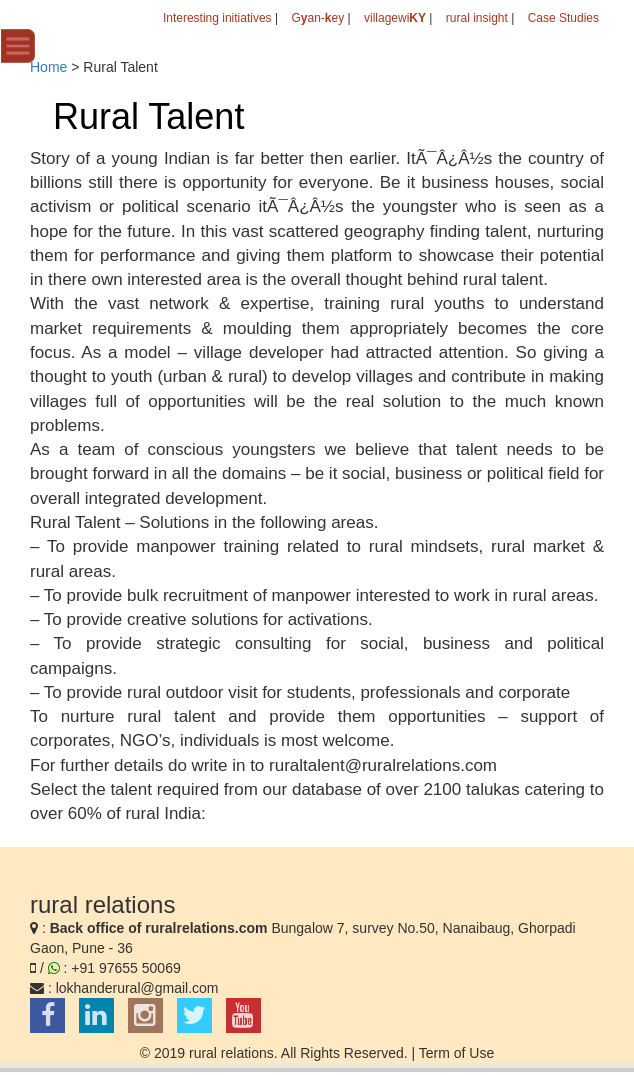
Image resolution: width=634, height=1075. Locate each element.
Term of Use (456, 1053)
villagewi (395, 18)
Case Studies (563, 18)
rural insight (477, 18)
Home (48, 67)
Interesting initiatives (217, 18)
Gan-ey (317, 18)
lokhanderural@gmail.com (137, 988)
